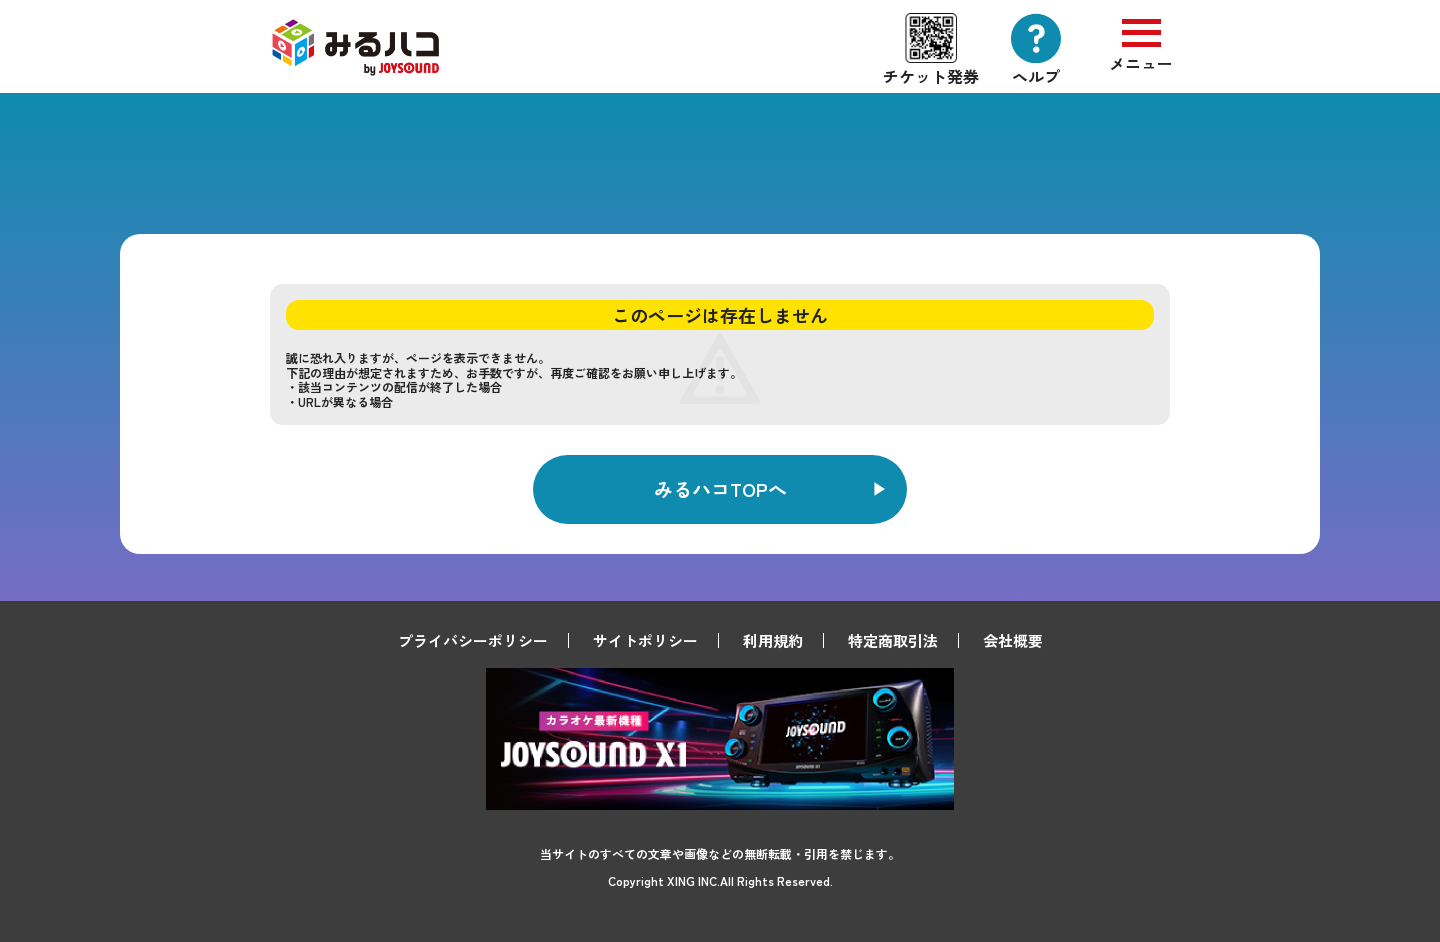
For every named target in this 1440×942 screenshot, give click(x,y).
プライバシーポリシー (473, 640)
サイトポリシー (645, 640)
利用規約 (773, 640)
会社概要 (1013, 640)
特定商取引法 (893, 640)
